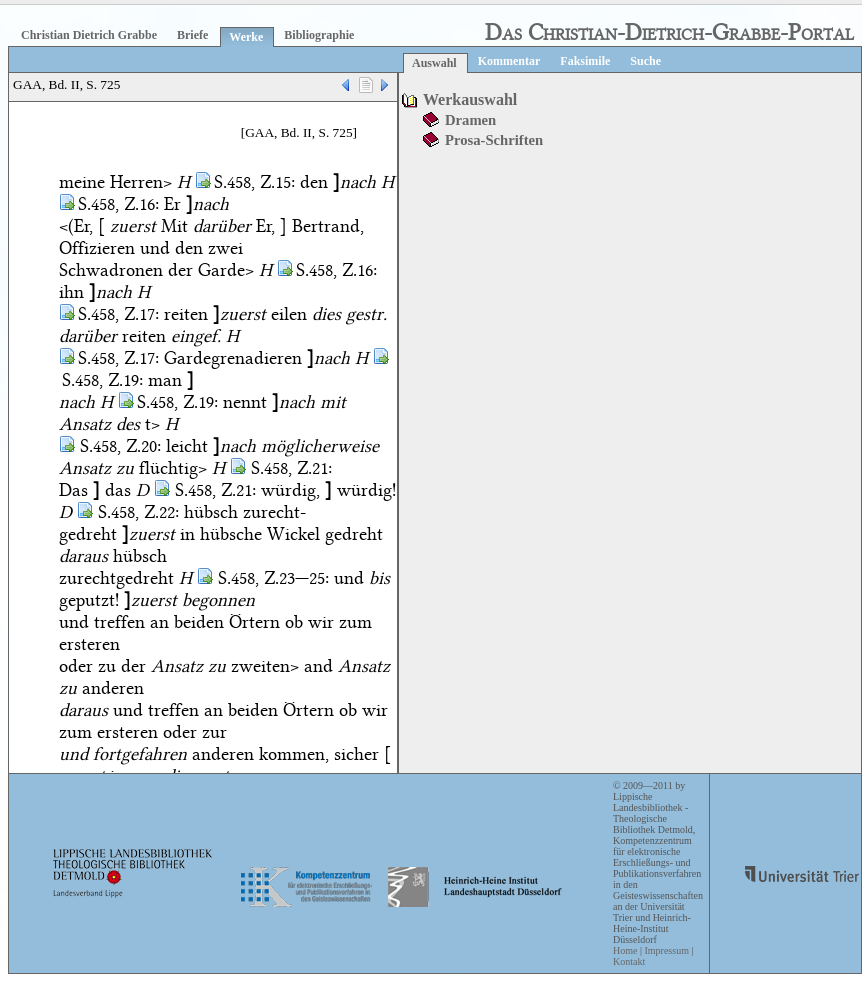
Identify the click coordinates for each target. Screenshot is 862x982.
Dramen (470, 120)
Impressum (666, 950)
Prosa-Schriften (494, 140)
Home (625, 950)
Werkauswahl (470, 99)
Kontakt (629, 961)
